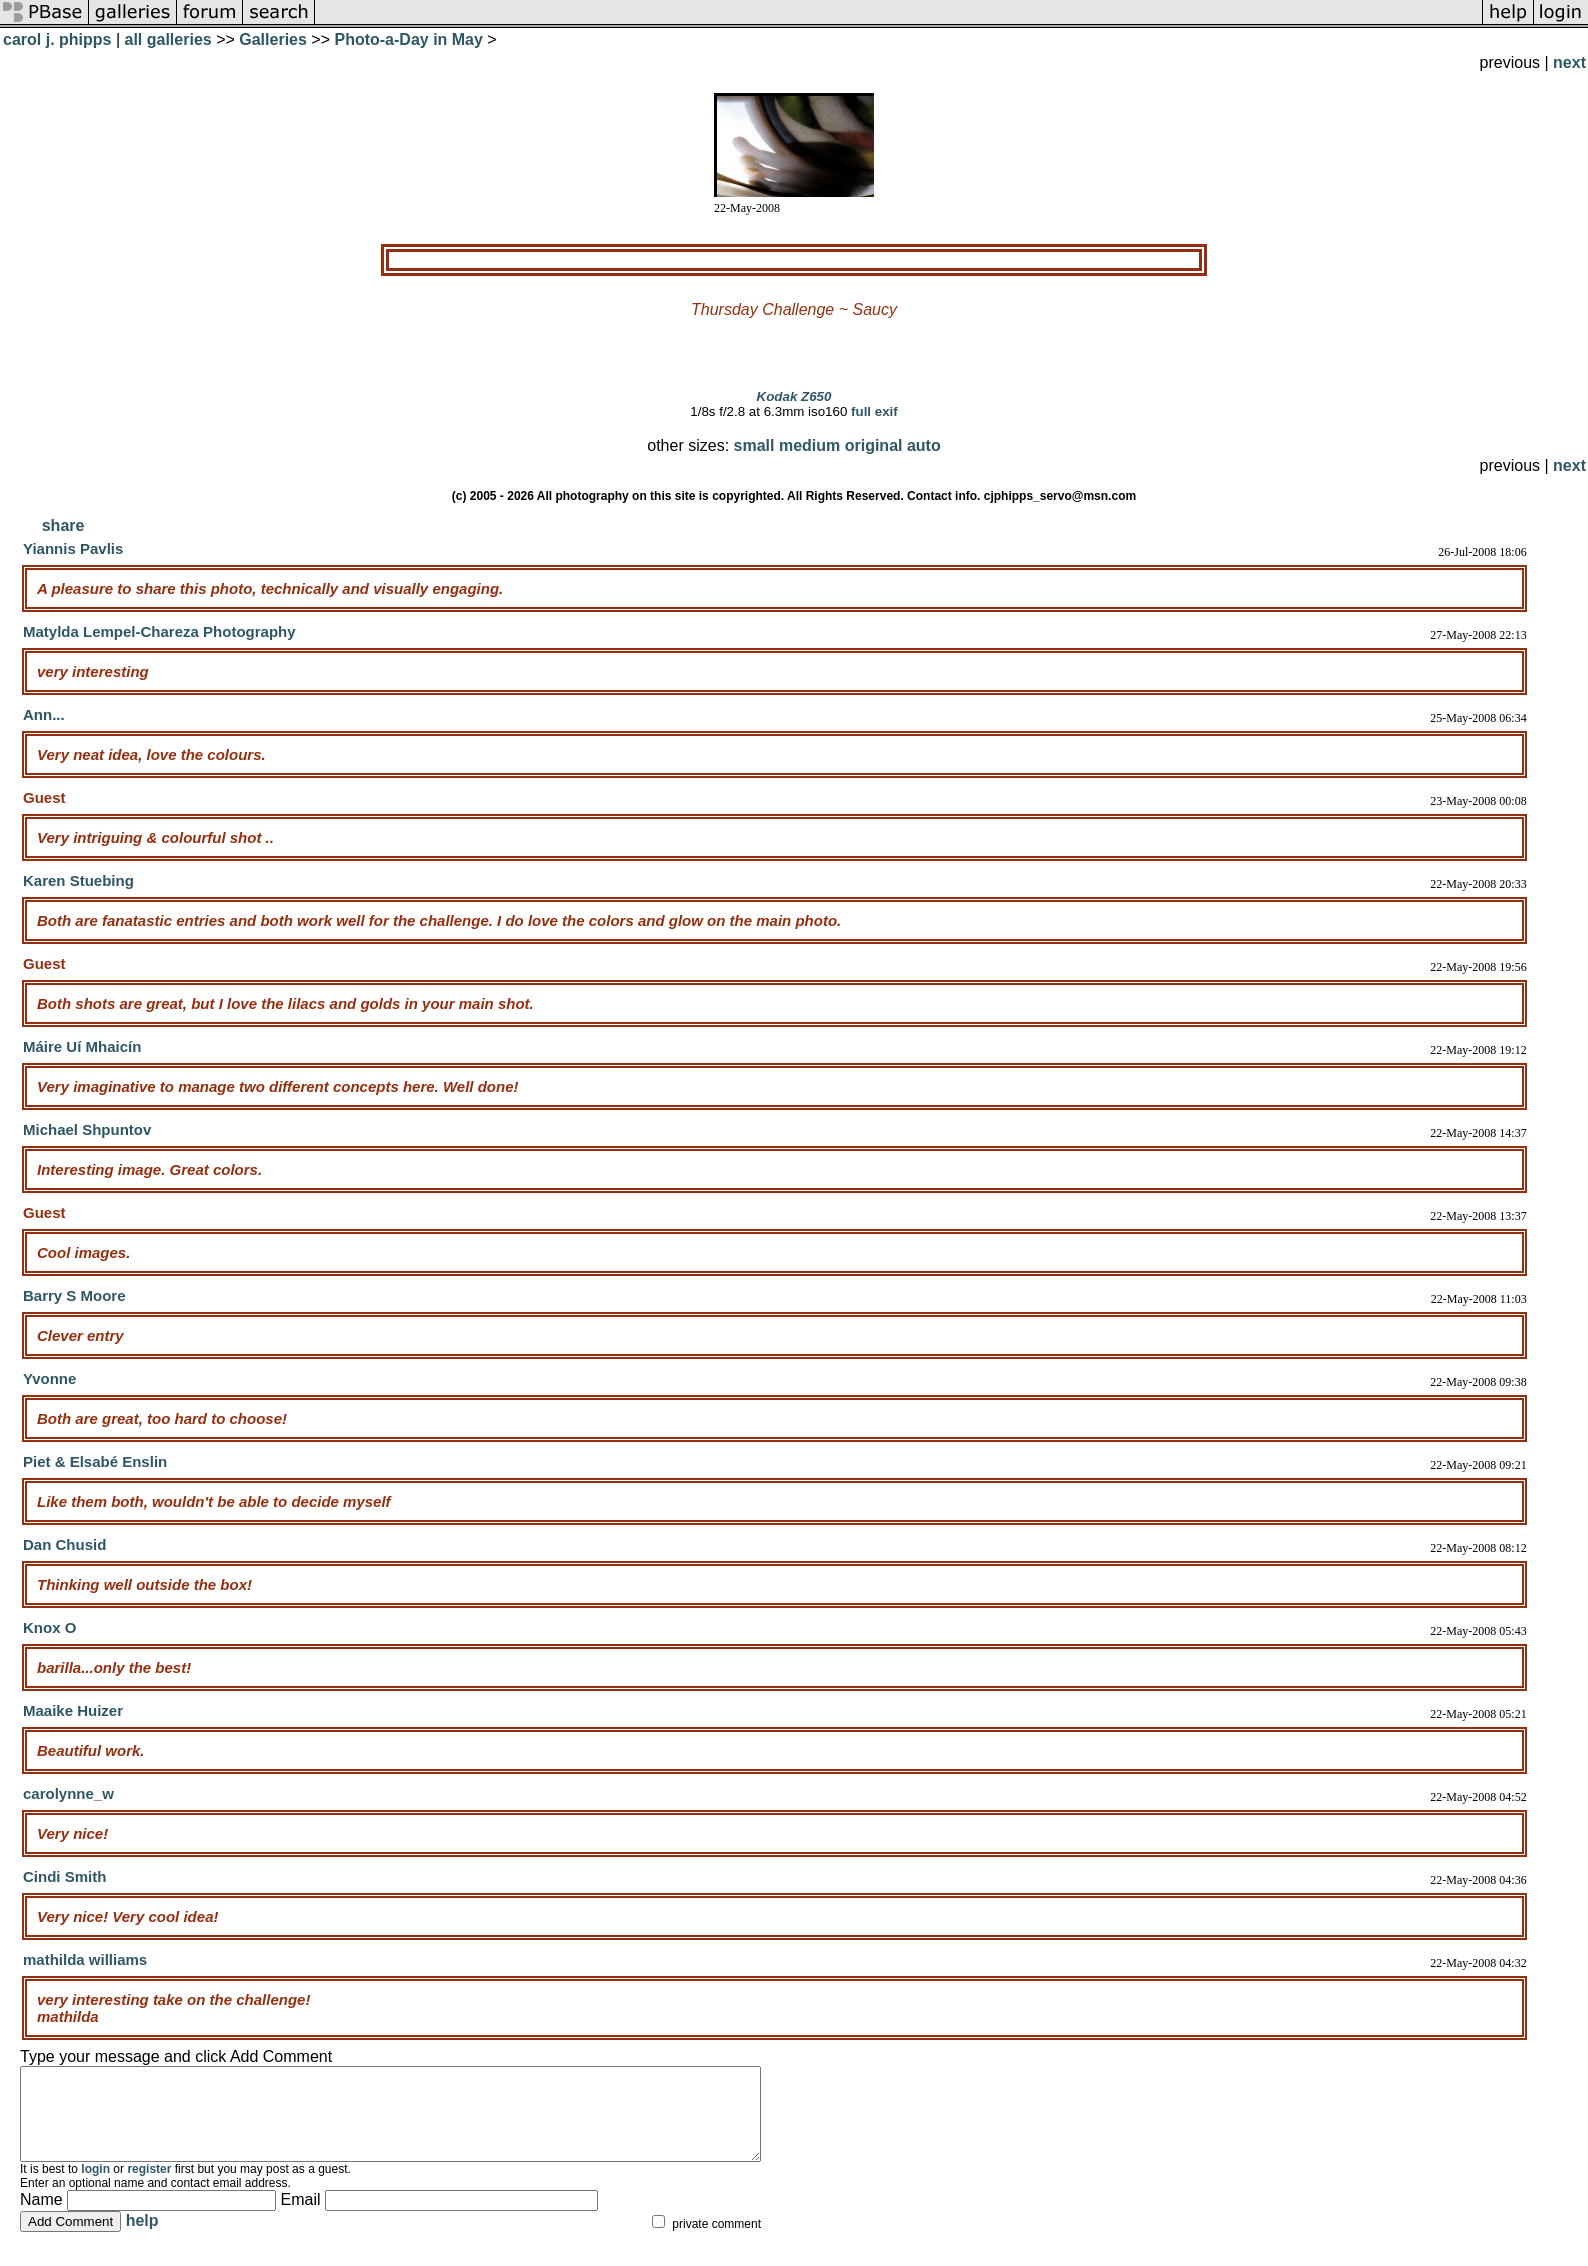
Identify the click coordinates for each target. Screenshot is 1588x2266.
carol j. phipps (57, 39)
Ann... (44, 714)
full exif (874, 411)
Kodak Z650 (794, 396)
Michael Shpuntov (87, 1129)
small (754, 445)
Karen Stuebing (78, 880)
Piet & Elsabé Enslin (95, 1461)
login (95, 2187)
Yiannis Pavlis (73, 548)
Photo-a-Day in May (408, 39)
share (63, 525)
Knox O (49, 1627)
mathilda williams (85, 1959)
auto (924, 445)
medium (809, 445)
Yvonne (49, 1378)
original (874, 445)
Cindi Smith (64, 1876)
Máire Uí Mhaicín (82, 1046)
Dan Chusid (64, 1544)
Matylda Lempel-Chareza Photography (159, 631)
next (1569, 62)
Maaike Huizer (73, 1710)
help (142, 2238)
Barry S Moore (74, 1295)
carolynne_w (68, 1793)
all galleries (168, 39)
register (149, 2187)
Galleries (273, 39)
